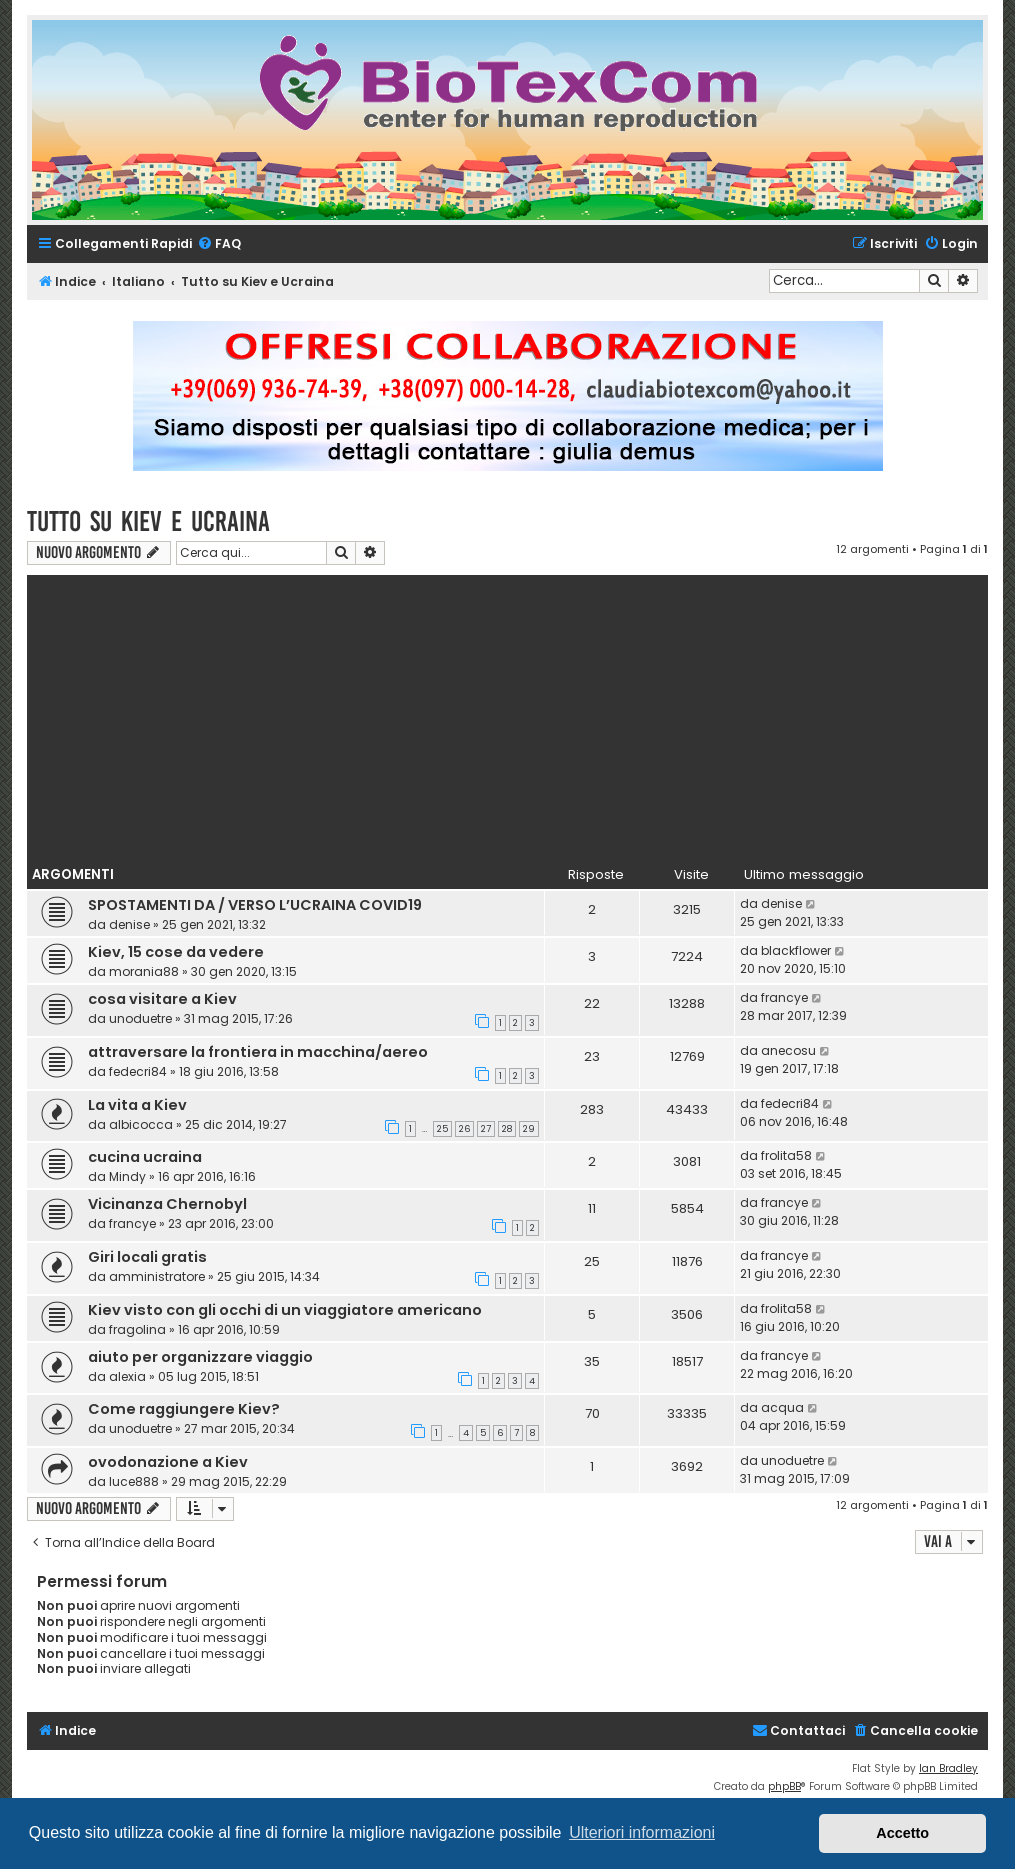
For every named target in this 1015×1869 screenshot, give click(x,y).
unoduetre (140, 1018)
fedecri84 (138, 1071)
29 (529, 1129)
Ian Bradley (948, 1768)
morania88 (144, 971)
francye (784, 997)
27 (486, 1129)
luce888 (134, 1481)
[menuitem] (219, 244)
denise (129, 924)
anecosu (788, 1050)
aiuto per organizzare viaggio (200, 1357)
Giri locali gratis (147, 1257)
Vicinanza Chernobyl (167, 1204)
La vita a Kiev (137, 1105)
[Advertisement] (521, 715)
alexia (127, 1376)
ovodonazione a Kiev (168, 1462)
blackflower (796, 950)
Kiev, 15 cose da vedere (176, 952)
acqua (782, 1407)
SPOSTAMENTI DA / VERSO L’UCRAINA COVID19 (255, 905)
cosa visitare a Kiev (162, 999)
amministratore (157, 1276)
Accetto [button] (902, 1833)
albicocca (141, 1124)
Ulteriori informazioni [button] (642, 1832)
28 (507, 1129)
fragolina (137, 1329)
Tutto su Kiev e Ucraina (148, 521)
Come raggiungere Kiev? (184, 1409)
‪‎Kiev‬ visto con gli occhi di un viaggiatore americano (285, 1310)
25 (442, 1129)
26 (464, 1129)
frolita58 (786, 1155)
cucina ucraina (145, 1157)
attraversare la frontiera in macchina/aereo (258, 1052)
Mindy (127, 1176)
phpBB (784, 1786)
